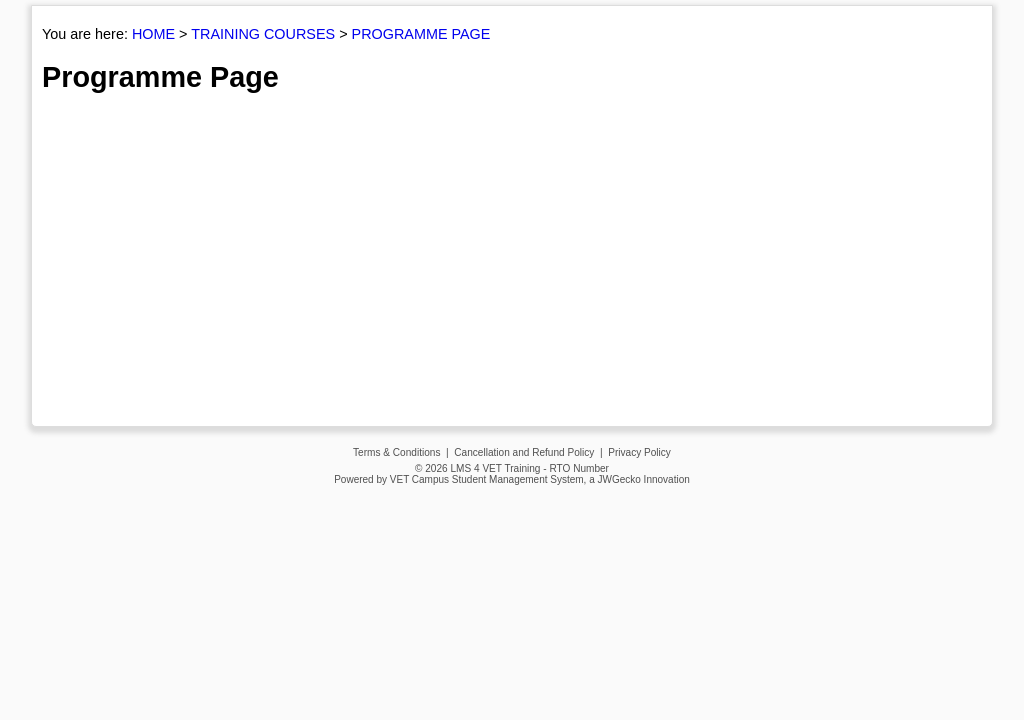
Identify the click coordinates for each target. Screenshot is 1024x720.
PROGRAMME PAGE (421, 34)
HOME (153, 34)
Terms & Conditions (396, 452)
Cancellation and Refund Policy (524, 452)
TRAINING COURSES (263, 34)
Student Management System (518, 479)
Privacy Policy (639, 452)
